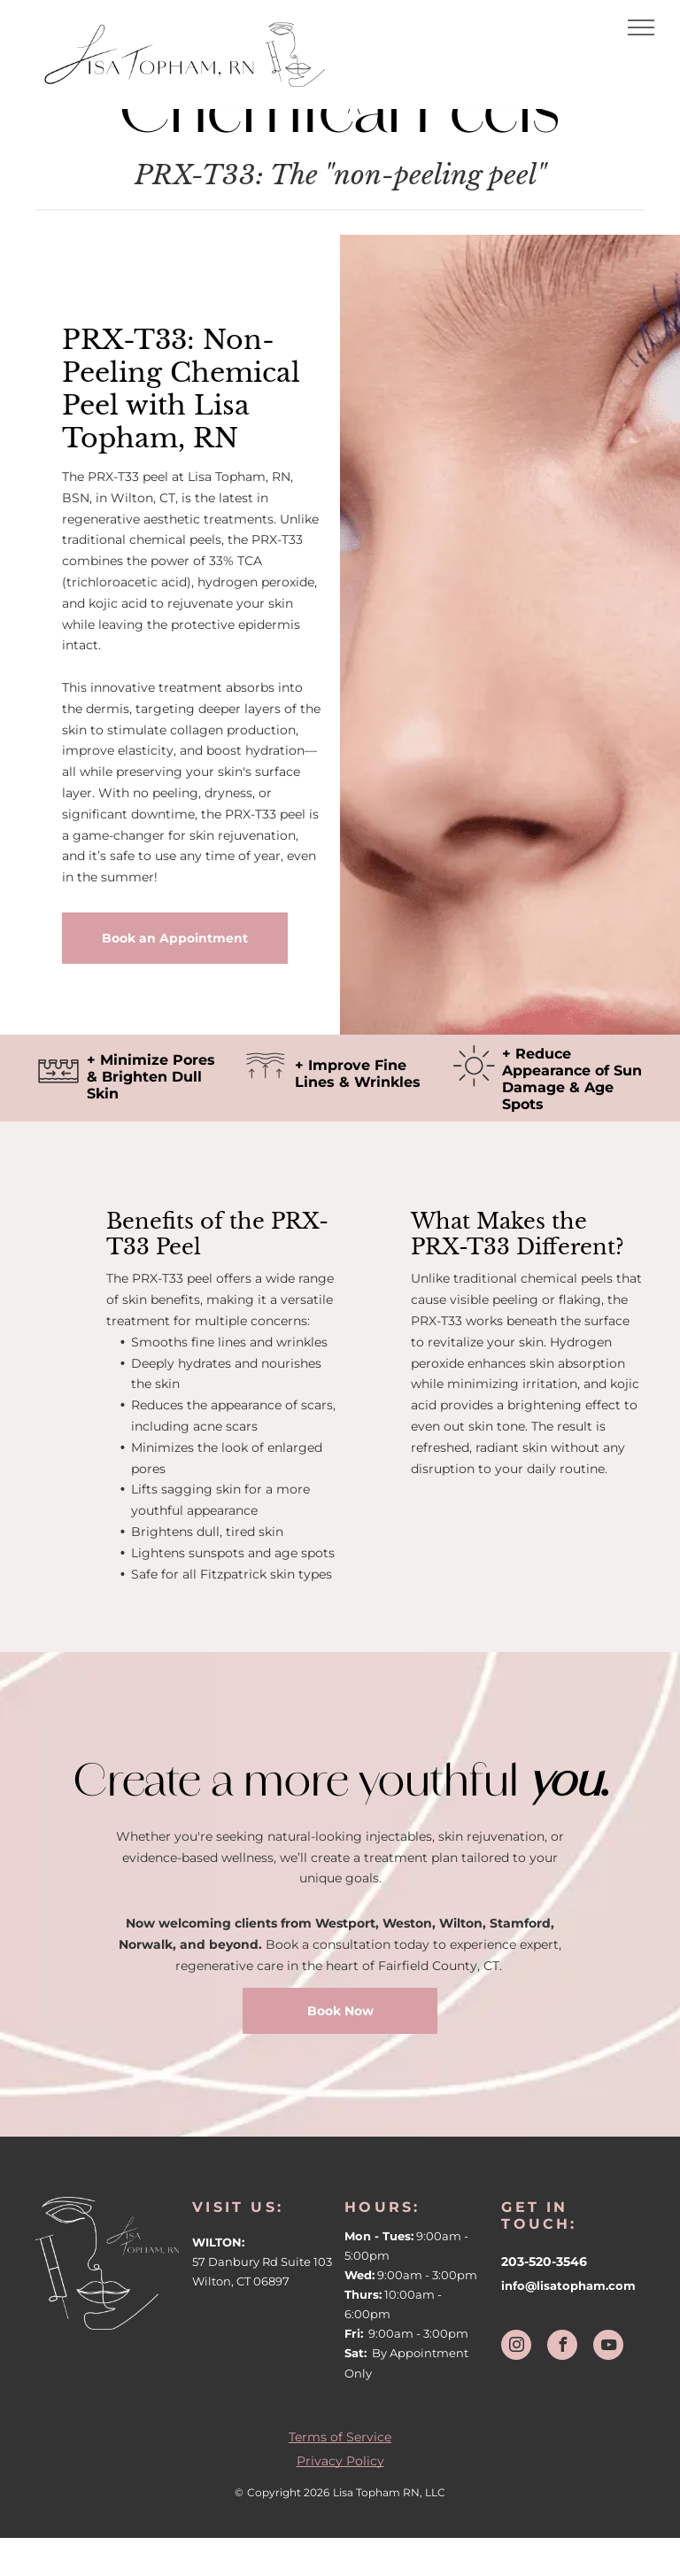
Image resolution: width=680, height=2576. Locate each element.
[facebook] (562, 2347)
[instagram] (516, 2347)
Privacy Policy (340, 2461)
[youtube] (608, 2347)
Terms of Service (340, 2437)
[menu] (641, 27)
